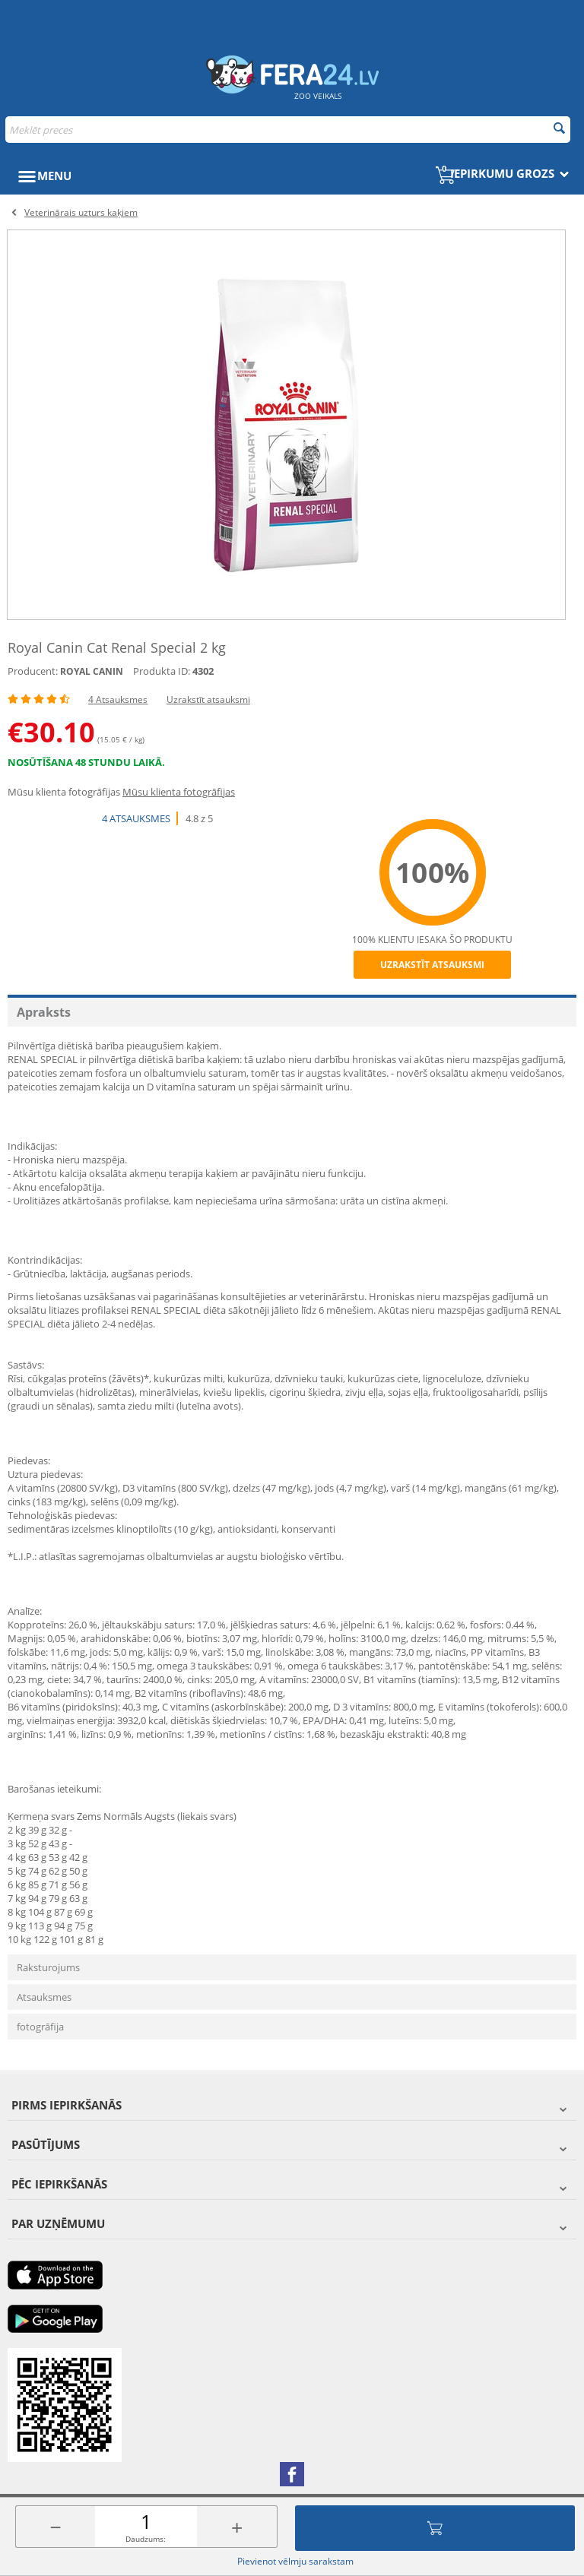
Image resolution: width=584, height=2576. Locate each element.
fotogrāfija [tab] (40, 2026)
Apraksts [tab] (44, 1012)
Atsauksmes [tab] (44, 1997)
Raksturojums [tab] (48, 1967)
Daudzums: (145, 2538)
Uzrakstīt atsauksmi (208, 699)
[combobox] (287, 129)
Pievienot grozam (435, 2528)
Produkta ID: (161, 671)
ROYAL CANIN (91, 671)
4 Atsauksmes (118, 699)
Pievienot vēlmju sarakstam (295, 2561)
